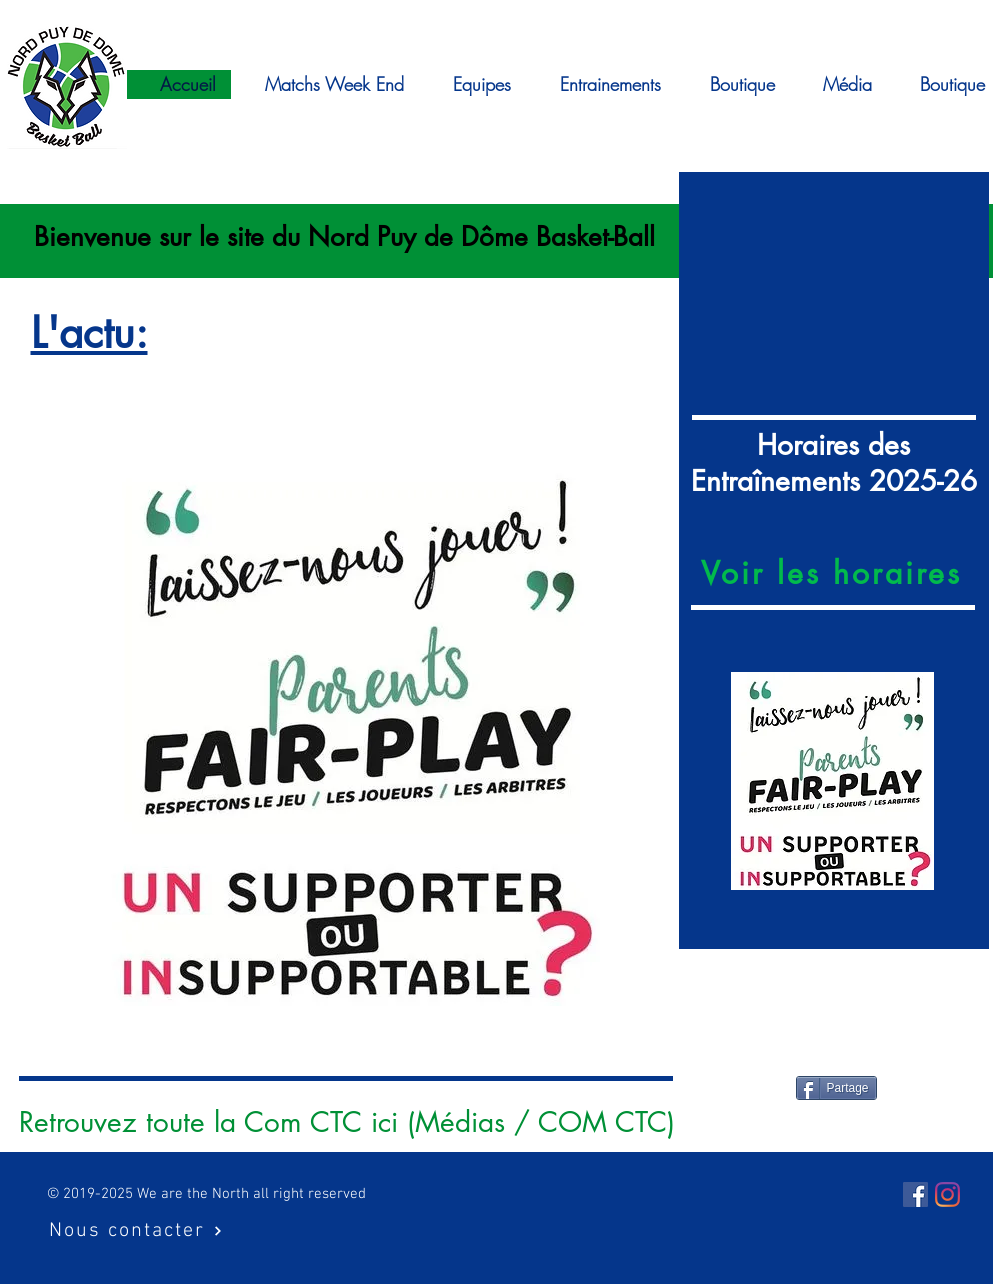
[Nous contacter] (136, 1231)
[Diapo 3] (833, 915)
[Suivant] (971, 781)
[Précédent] (697, 781)
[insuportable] (344, 1043)
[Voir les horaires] (834, 573)
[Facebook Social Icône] (915, 1194)
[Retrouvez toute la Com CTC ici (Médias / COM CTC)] (347, 1123)
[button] (838, 84)
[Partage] (836, 1088)
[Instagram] (947, 1194)
